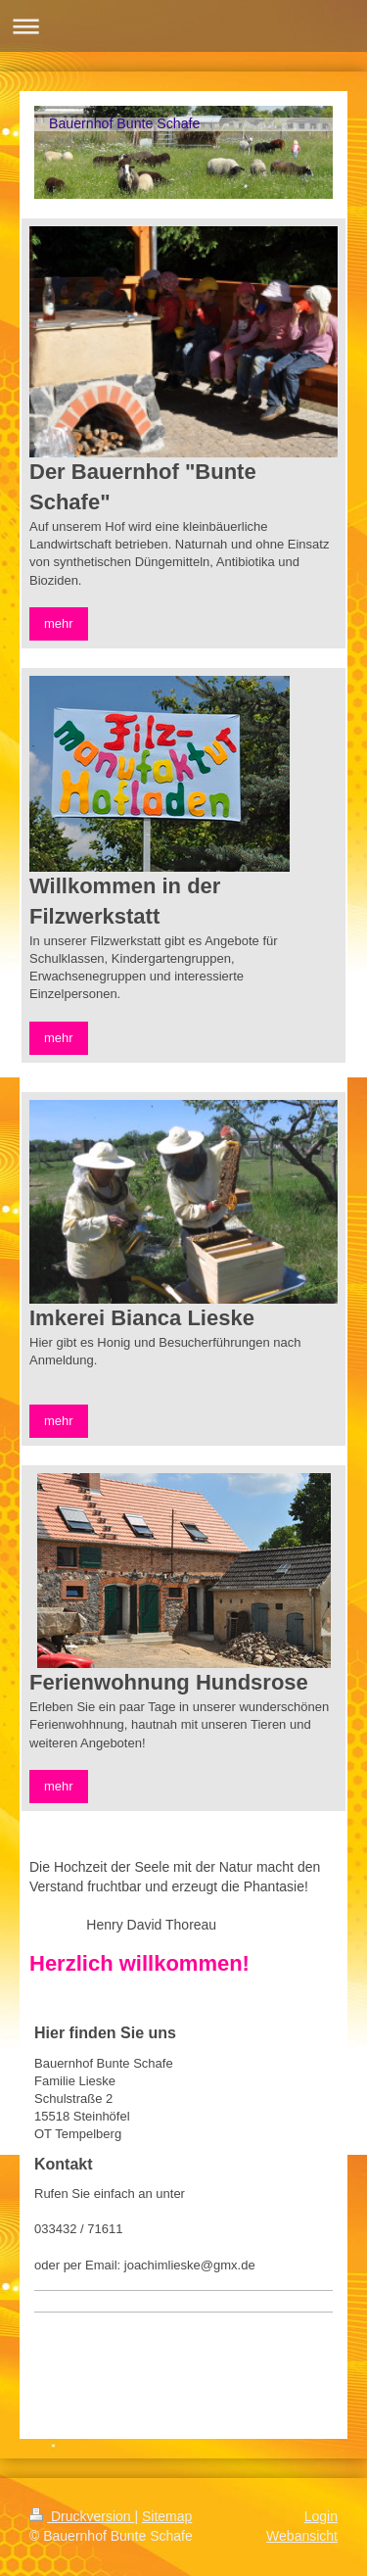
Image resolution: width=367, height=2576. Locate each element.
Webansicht (302, 2536)
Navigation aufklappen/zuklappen (183, 26)
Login (321, 2516)
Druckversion (81, 2516)
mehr (58, 623)
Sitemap (167, 2516)
